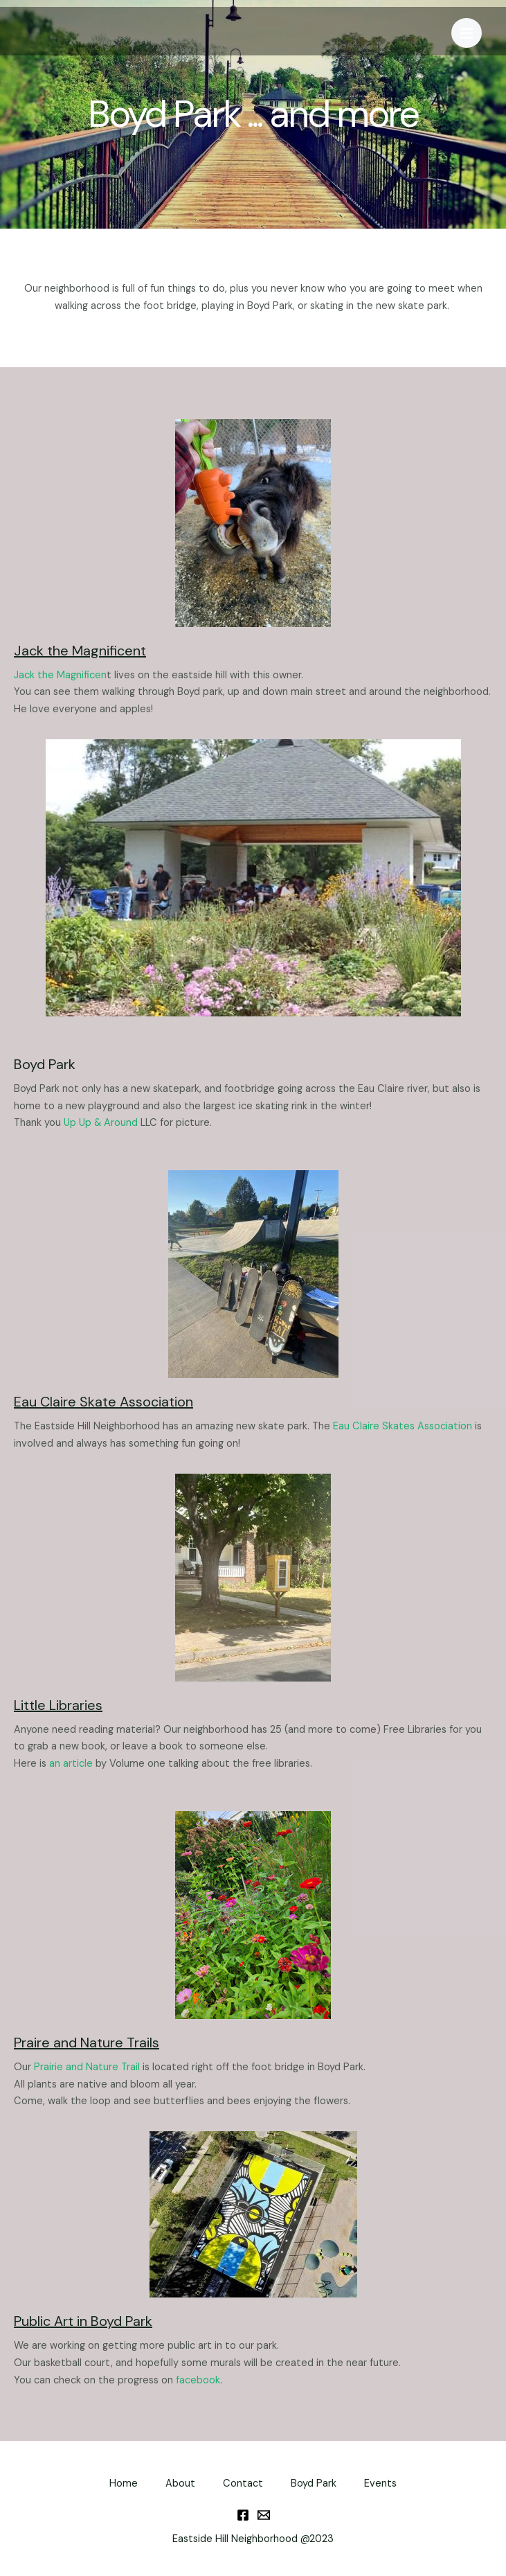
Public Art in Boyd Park (83, 2321)
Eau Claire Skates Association (402, 1426)
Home (123, 2483)
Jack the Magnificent (80, 651)
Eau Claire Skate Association (103, 1402)
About (180, 2483)
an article (71, 1763)
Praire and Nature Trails (86, 2043)
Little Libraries (58, 1705)
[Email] (263, 2515)
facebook (198, 2380)
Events (380, 2483)
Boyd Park (313, 2483)
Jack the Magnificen (60, 675)
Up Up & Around (101, 1122)
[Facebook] (243, 2515)
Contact (243, 2483)
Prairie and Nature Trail (87, 2067)
